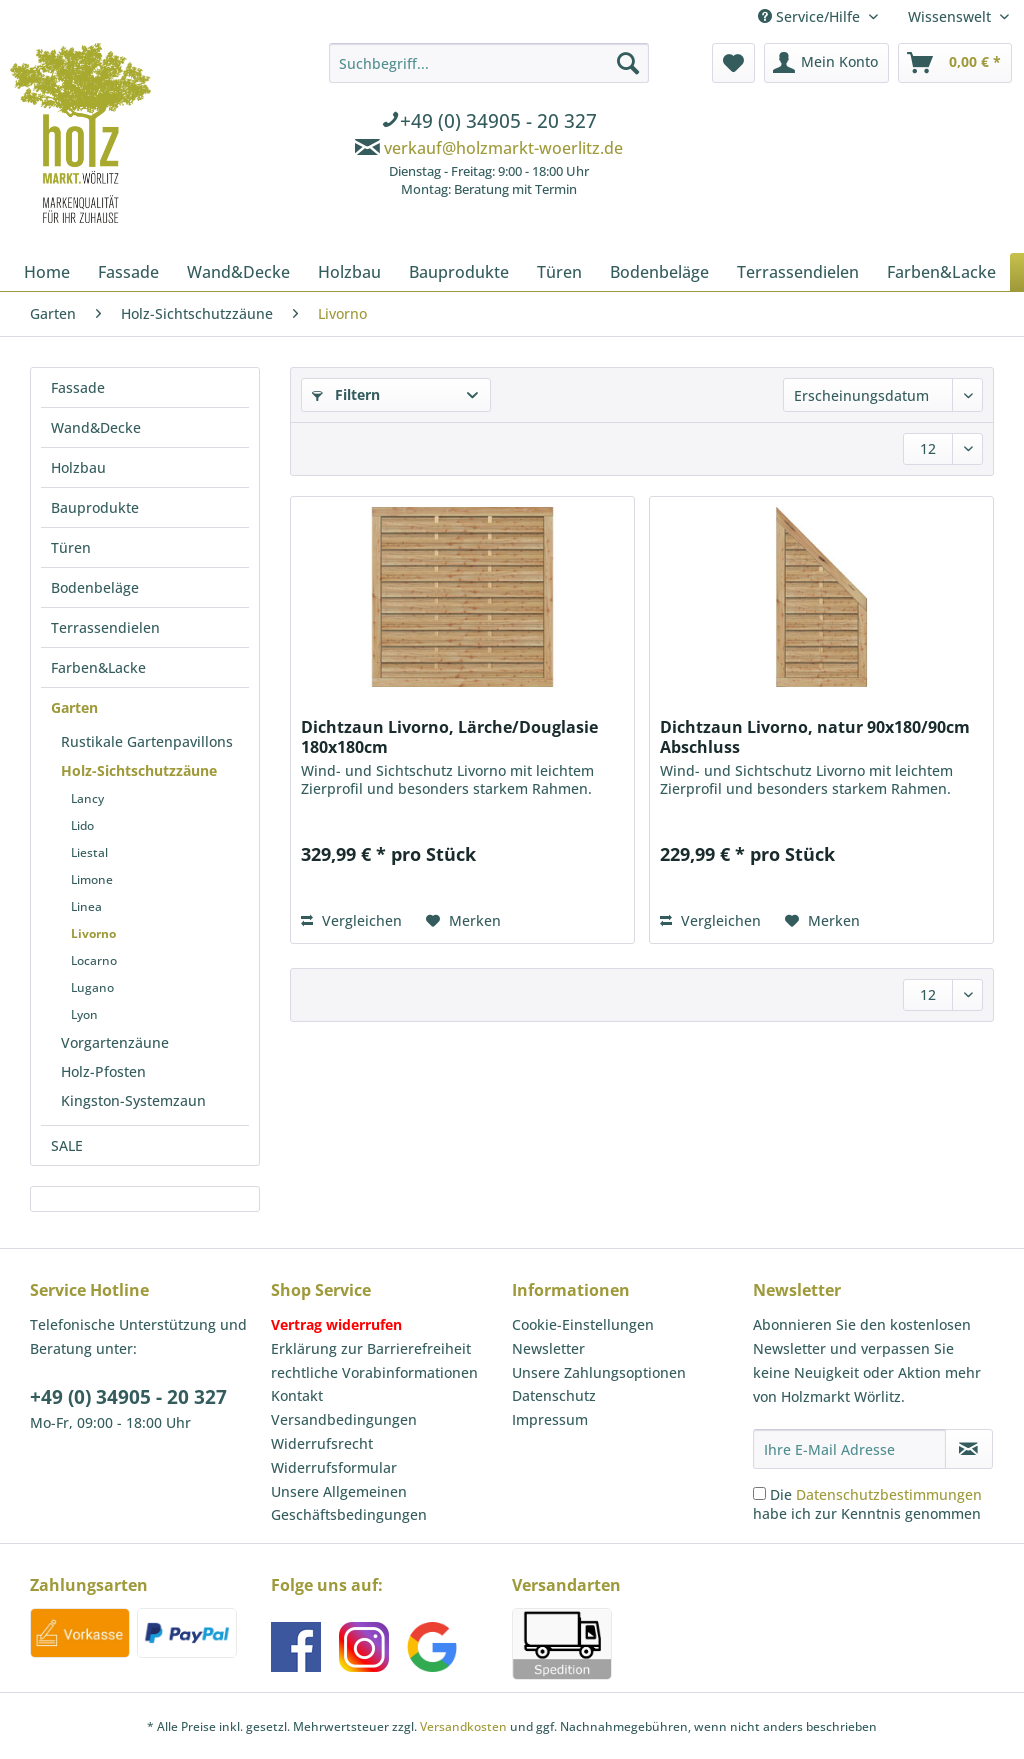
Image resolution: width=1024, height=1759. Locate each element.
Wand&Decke (96, 427)
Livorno (93, 933)
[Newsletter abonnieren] (969, 1449)
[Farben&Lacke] (941, 272)
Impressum (550, 1419)
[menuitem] (489, 123)
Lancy (87, 798)
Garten (74, 707)
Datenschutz (554, 1395)
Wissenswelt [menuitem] (951, 16)
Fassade (78, 387)
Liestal (89, 852)
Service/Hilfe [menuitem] (811, 16)
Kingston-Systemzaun (133, 1100)
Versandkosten (463, 1726)
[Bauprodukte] (459, 272)
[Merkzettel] (733, 63)
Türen (71, 547)
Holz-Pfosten (103, 1071)
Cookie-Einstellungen (583, 1324)
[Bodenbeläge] (659, 272)
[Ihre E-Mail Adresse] (849, 1449)
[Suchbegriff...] (489, 63)
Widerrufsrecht (322, 1443)
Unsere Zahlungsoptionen (599, 1372)
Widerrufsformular (334, 1467)
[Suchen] (628, 63)
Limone (92, 879)
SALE (67, 1145)
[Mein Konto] (826, 63)
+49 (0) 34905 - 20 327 (128, 1397)
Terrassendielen (105, 627)
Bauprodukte (95, 507)
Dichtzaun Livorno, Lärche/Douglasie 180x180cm (449, 737)
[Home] (47, 272)
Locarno (94, 960)
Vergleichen (351, 920)
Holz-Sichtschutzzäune (139, 770)
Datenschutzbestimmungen (889, 1494)
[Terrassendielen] (798, 272)
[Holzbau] (349, 272)
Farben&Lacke (98, 667)
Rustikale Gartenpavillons (147, 741)
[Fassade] (128, 272)
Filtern (346, 394)
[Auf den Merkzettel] (463, 921)
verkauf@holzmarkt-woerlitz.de (503, 148)
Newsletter (548, 1348)
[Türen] (559, 272)
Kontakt (297, 1395)
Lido (82, 825)
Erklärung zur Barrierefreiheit (371, 1348)
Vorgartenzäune (115, 1042)
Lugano (92, 987)
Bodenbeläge (95, 587)
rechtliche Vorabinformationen (374, 1372)
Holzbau (78, 467)
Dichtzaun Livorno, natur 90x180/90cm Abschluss (815, 737)
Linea (86, 906)
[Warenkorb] (955, 63)
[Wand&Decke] (238, 272)
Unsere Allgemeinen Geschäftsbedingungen (349, 1503)
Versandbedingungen (344, 1419)
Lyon (84, 1014)
